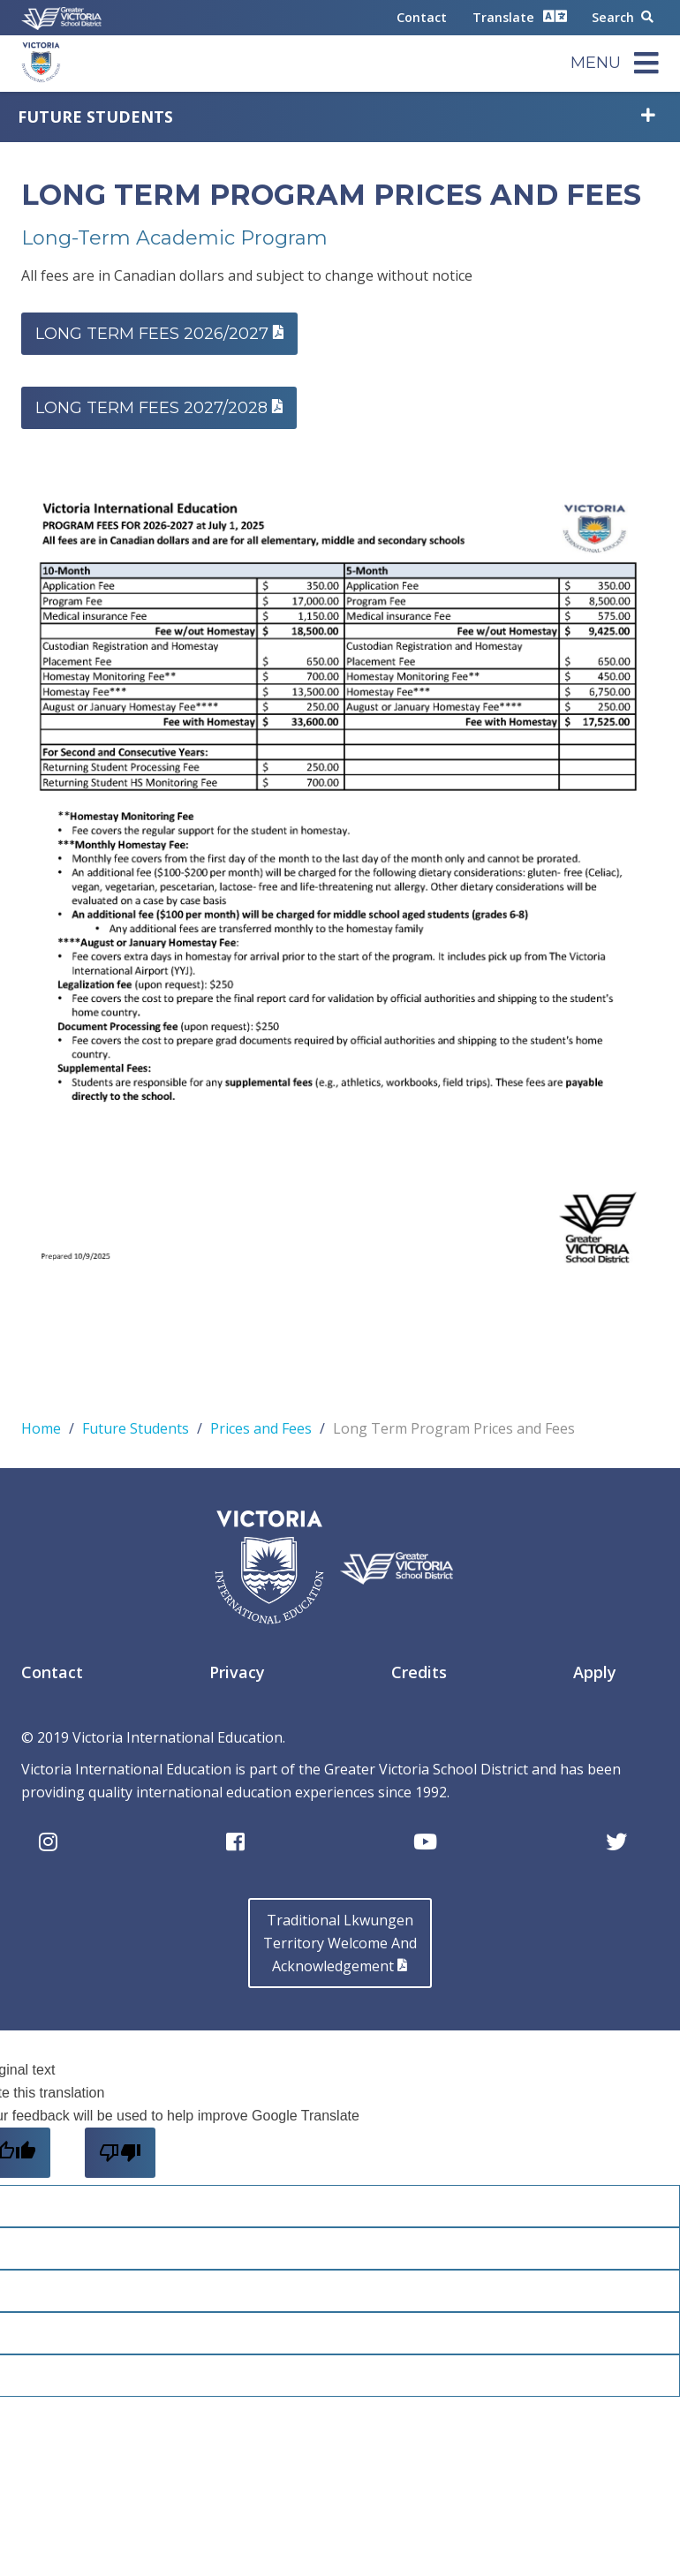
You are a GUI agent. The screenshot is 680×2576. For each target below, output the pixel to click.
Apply (594, 1672)
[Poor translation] (120, 2153)
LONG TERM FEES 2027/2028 (159, 408)
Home (41, 1428)
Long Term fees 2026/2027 (159, 333)
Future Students (95, 116)
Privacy (237, 1672)
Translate (519, 16)
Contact (422, 17)
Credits (419, 1672)
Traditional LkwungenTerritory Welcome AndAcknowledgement (340, 1943)
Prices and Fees (261, 1428)
